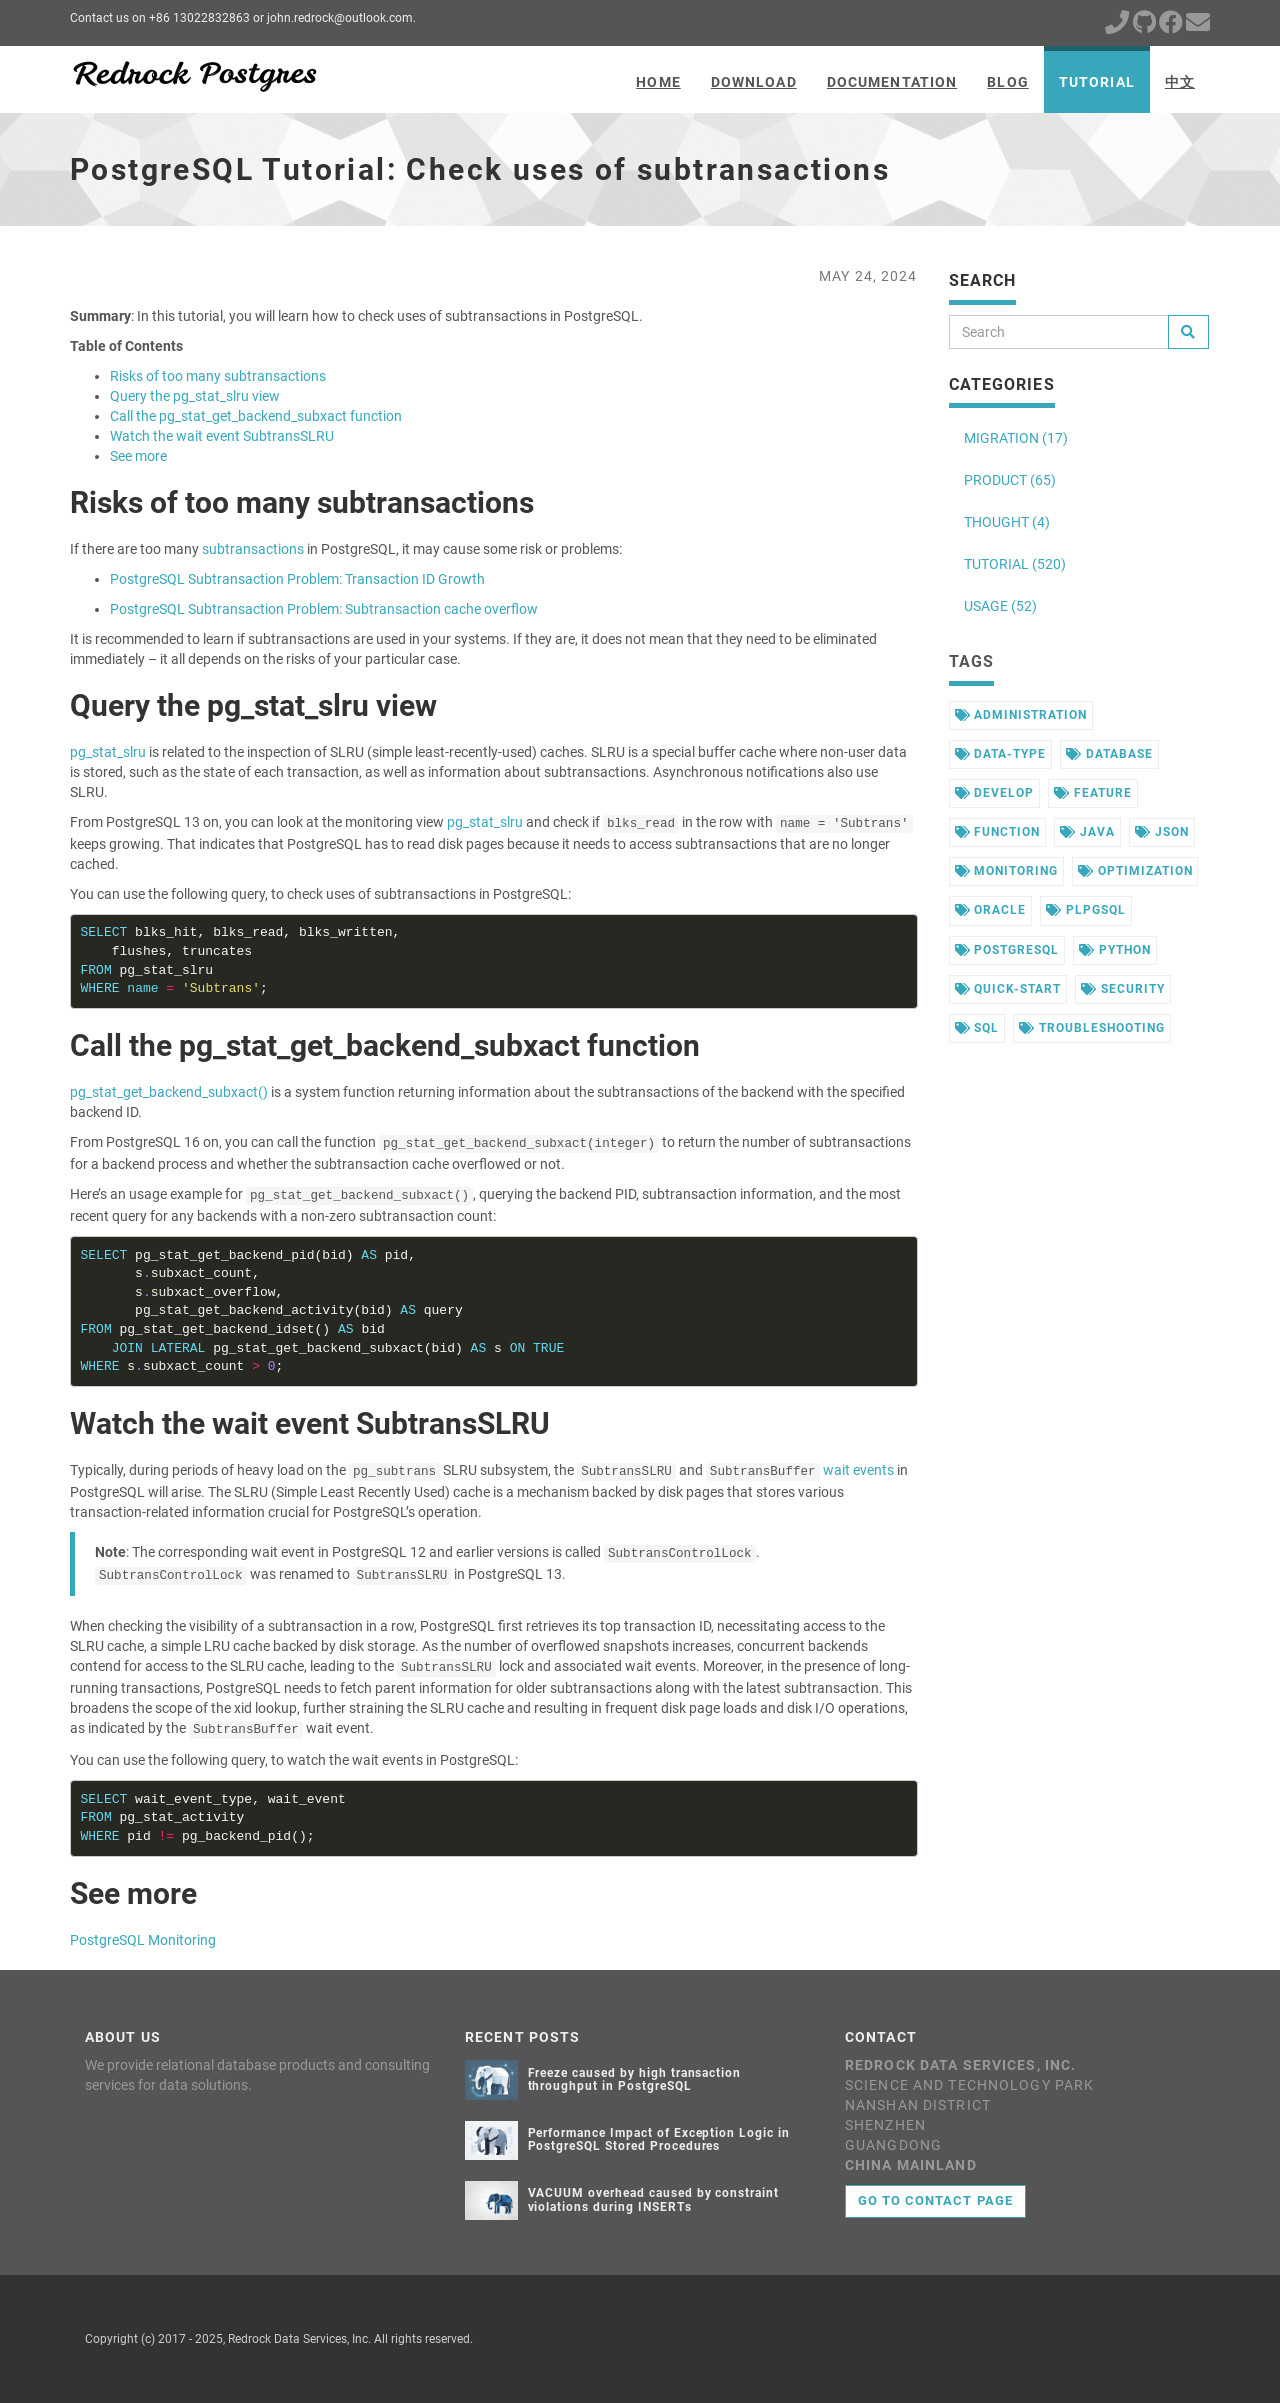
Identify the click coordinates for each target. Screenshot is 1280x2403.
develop (995, 793)
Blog (1007, 82)
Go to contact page (935, 2200)
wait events (858, 1470)
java (1087, 832)
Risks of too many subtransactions (218, 376)
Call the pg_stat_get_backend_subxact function (256, 416)
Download (754, 82)
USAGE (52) (1000, 606)
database (1109, 754)
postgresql (1007, 950)
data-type (1001, 754)
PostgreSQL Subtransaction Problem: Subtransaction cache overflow (324, 609)
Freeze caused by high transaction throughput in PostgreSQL (635, 2079)
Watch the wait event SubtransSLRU (222, 436)
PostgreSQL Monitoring (143, 1940)
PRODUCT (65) (1010, 480)
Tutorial (1097, 82)
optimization (1135, 871)
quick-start (1008, 989)
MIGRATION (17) (1016, 438)
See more (138, 456)
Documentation (892, 82)
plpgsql (1086, 910)
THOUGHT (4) (1007, 522)
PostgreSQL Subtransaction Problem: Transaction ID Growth (297, 579)
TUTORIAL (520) (1015, 564)
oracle (991, 910)
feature (1093, 793)
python (1115, 950)
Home (658, 82)
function (998, 832)
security (1123, 989)
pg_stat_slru (108, 752)
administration (1021, 715)
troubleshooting (1091, 1028)
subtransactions (253, 549)
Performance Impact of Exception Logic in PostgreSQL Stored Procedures (659, 2139)
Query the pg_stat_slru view (195, 396)
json (1162, 832)
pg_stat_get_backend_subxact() (169, 1092)
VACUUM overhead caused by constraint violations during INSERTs (654, 2199)
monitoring (1007, 871)
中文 (1180, 82)
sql (977, 1028)
